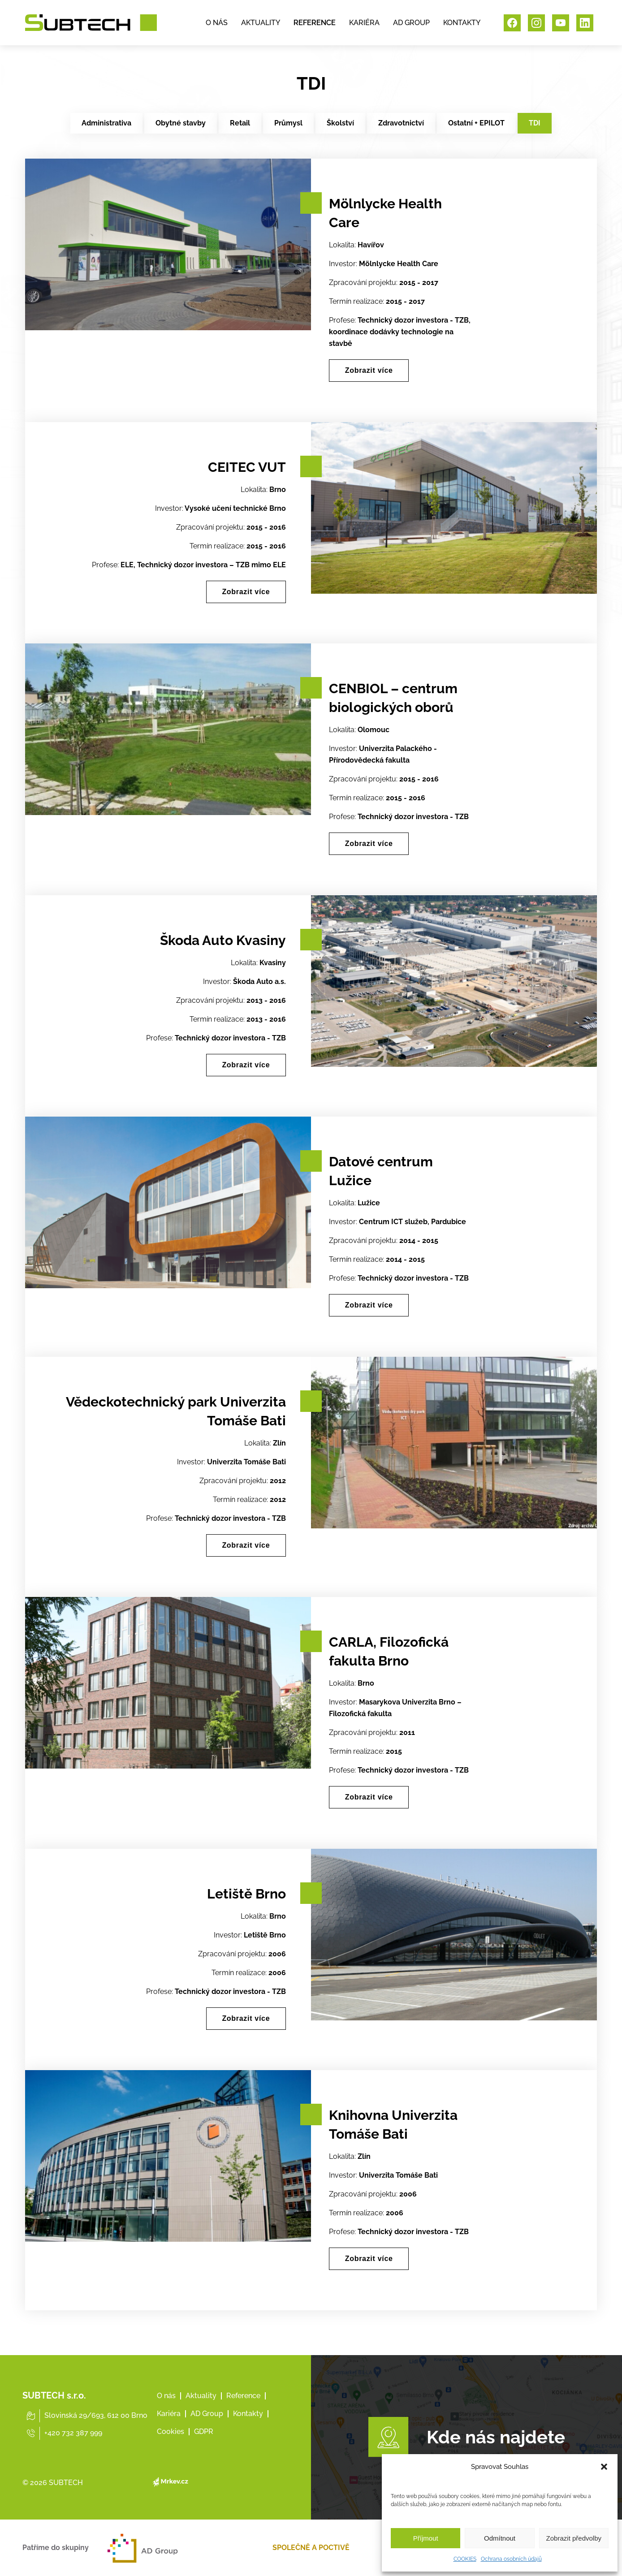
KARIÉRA (364, 24)
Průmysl (288, 123)
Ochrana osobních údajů (511, 2559)
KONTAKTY (461, 24)
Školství (340, 123)
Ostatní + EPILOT (476, 123)
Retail (240, 123)
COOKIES (465, 2559)
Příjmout (425, 2538)
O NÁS (217, 24)
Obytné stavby (181, 123)
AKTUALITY (260, 24)
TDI (534, 123)
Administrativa (106, 123)
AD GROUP (411, 24)
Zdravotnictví (401, 123)
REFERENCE (315, 24)
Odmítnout (499, 2538)
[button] (604, 2466)
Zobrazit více (371, 371)
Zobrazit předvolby (573, 2538)
